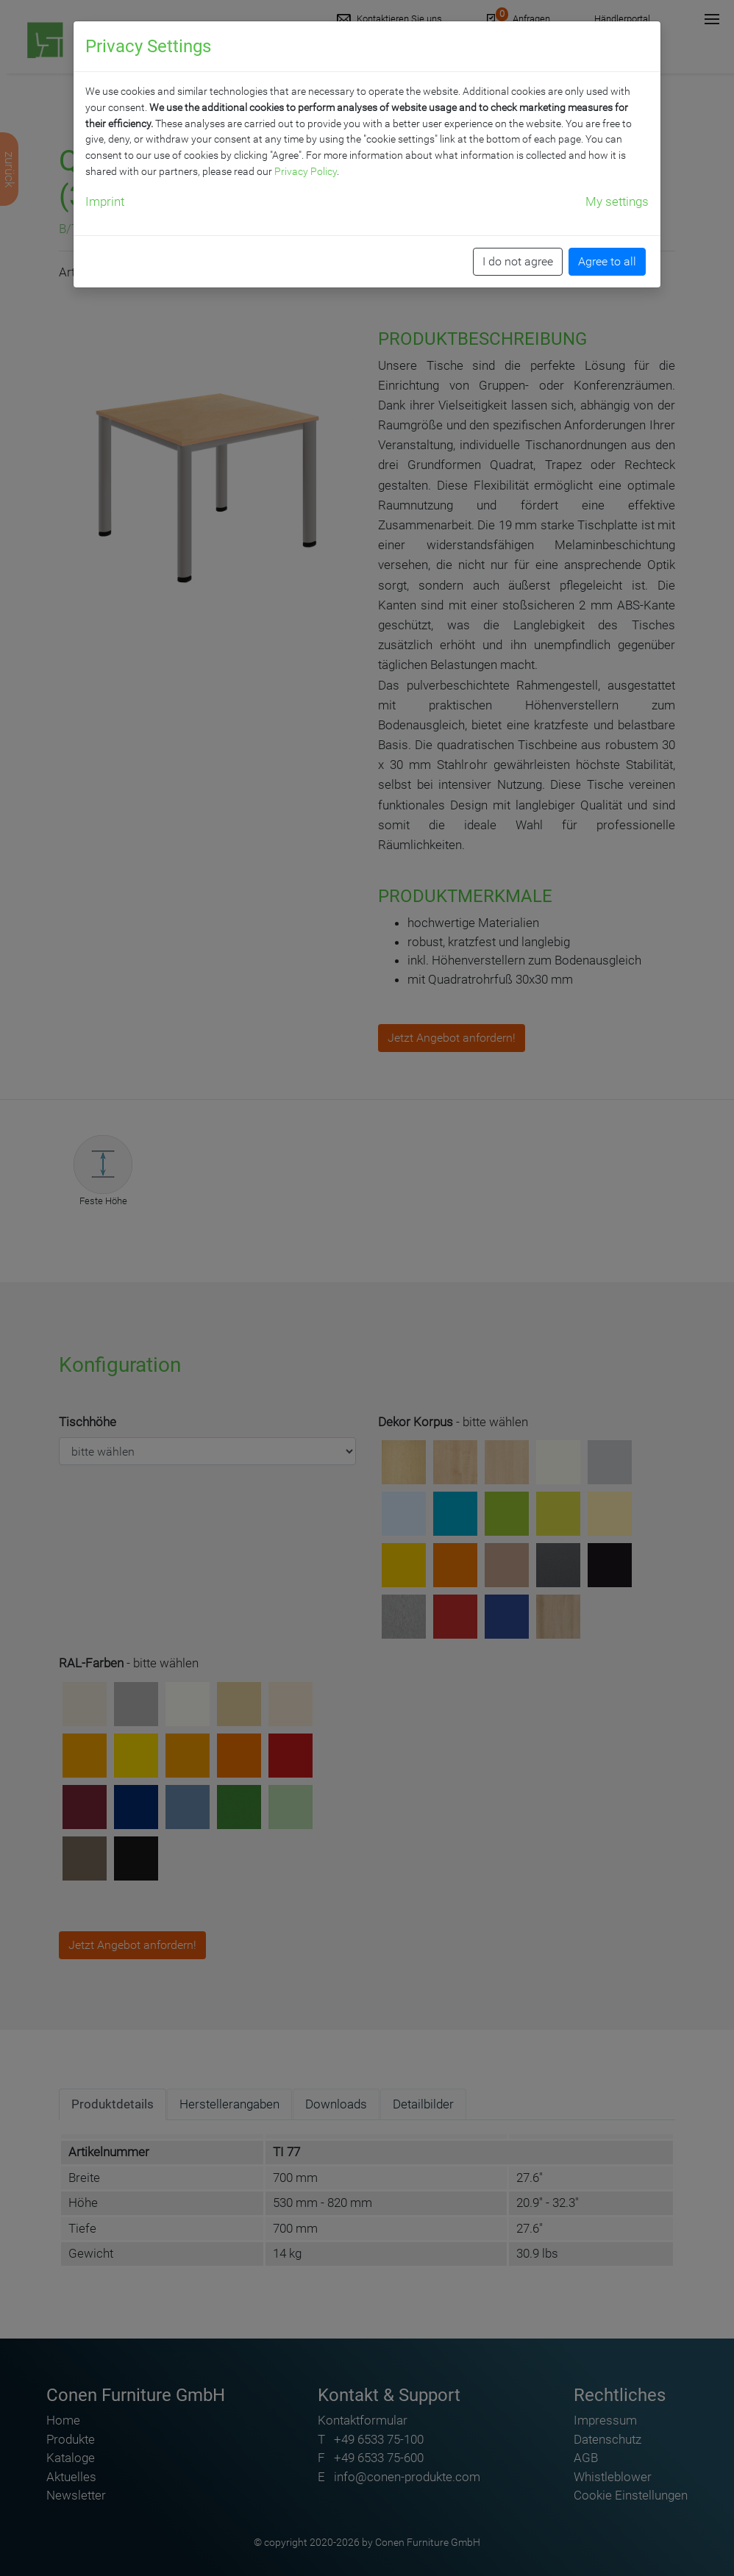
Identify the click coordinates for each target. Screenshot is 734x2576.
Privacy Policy (305, 171)
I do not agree (517, 261)
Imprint (104, 201)
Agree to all (607, 261)
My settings (617, 201)
